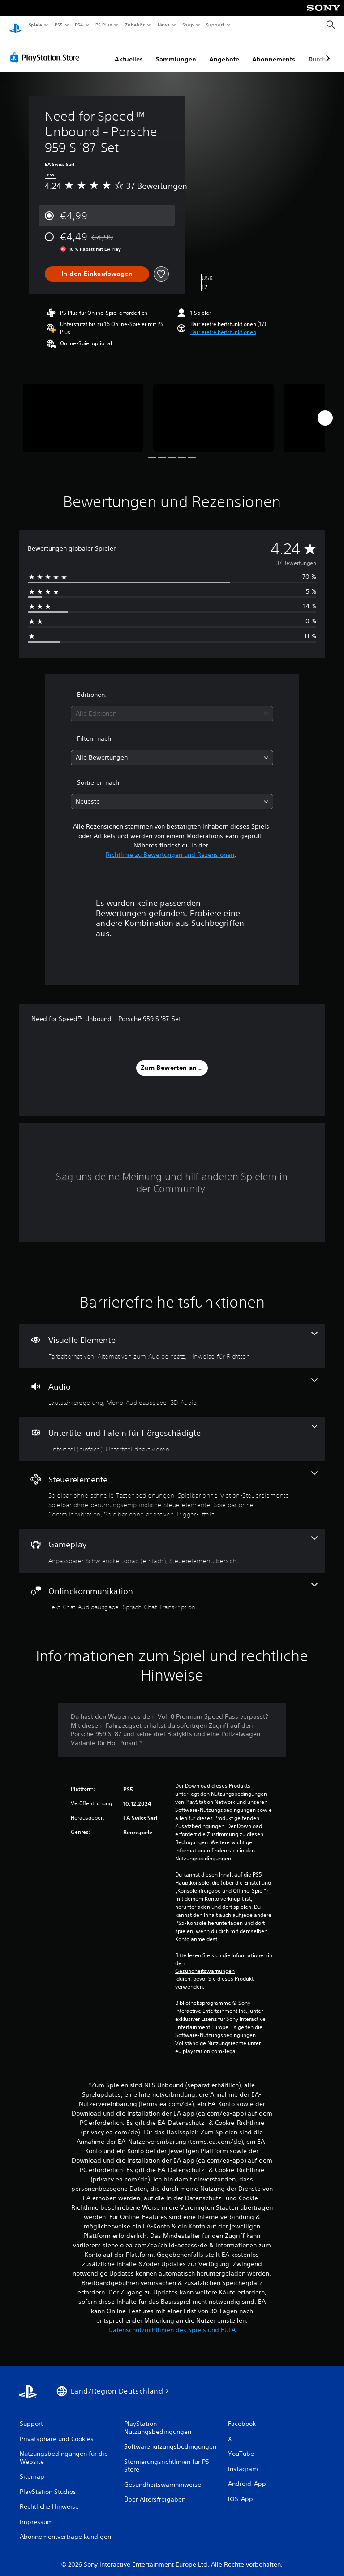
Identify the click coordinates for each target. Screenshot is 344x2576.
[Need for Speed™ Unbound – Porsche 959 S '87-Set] (83, 409)
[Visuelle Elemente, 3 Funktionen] (172, 1338)
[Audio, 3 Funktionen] (172, 1384)
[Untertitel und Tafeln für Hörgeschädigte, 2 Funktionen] (172, 1430)
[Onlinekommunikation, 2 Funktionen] (172, 1589)
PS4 (79, 25)
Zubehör (135, 25)
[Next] (325, 409)
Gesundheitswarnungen (205, 1962)
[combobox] (172, 705)
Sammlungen (176, 51)
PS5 (59, 25)
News (164, 25)
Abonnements (273, 51)
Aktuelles (129, 51)
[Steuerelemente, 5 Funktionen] (172, 1486)
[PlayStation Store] (46, 49)
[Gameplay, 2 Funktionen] (172, 1542)
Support (215, 25)
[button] (223, 324)
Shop (188, 25)
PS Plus (103, 25)
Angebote (224, 51)
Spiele (35, 25)
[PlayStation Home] (15, 25)
